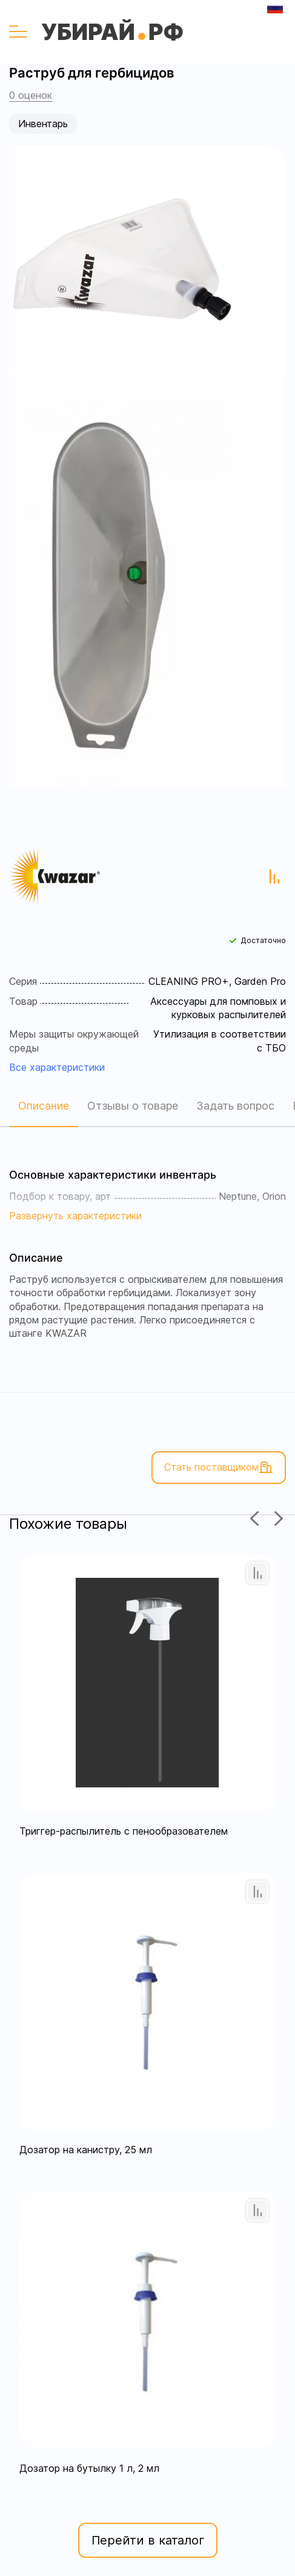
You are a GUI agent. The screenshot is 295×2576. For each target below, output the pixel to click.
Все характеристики (57, 1067)
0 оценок (30, 95)
